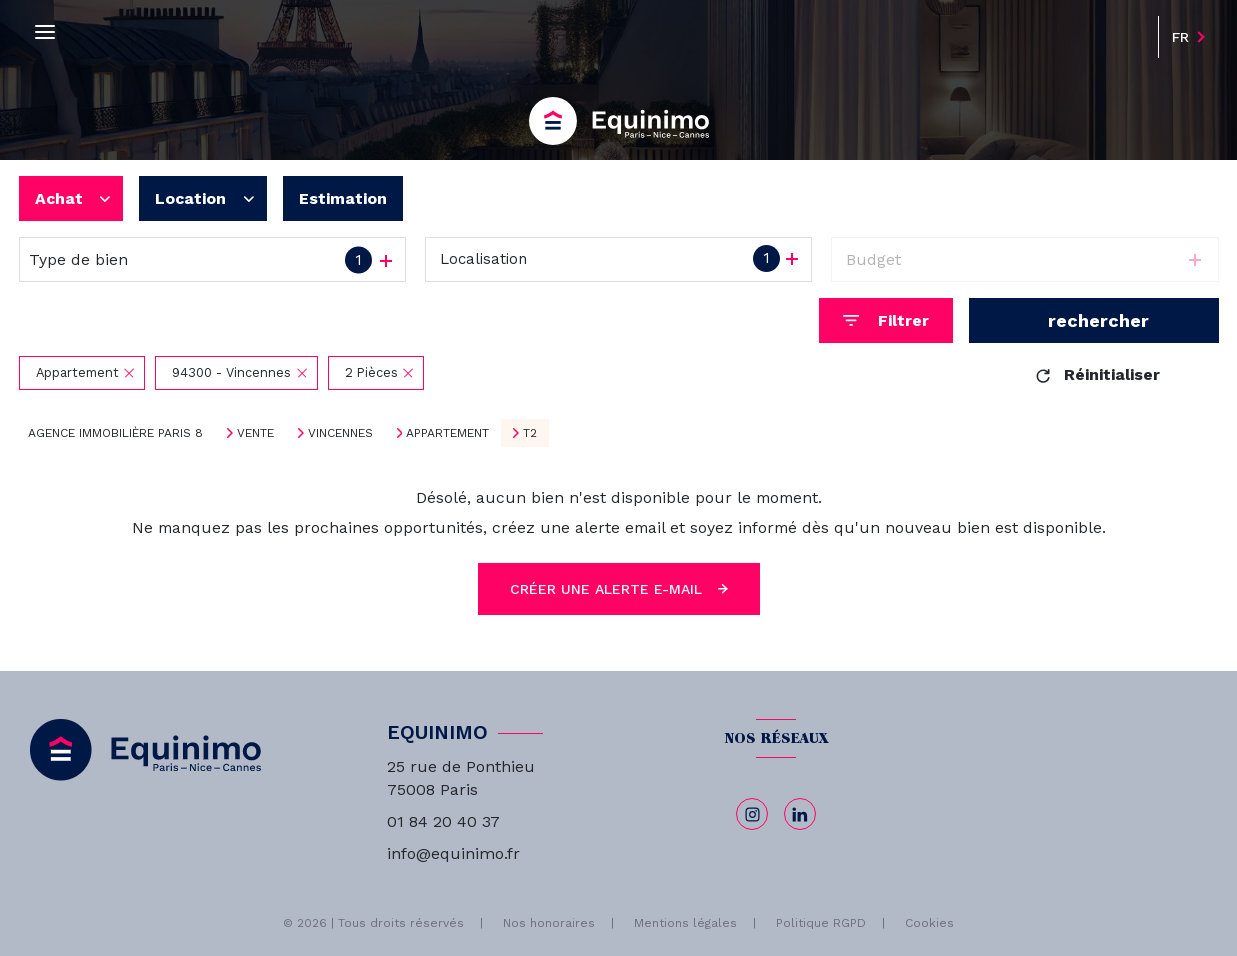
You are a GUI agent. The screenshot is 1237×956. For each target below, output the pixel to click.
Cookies (929, 923)
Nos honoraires (549, 923)
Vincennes (340, 433)
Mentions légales (685, 923)
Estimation (343, 198)
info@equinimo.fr (453, 853)
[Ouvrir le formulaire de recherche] (886, 320)
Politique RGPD (821, 923)
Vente (255, 433)
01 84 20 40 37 (443, 821)
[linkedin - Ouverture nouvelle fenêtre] (800, 814)
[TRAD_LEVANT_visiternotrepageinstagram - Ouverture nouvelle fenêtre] (752, 814)
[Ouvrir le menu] (45, 32)
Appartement (447, 433)
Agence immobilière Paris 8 (115, 433)
